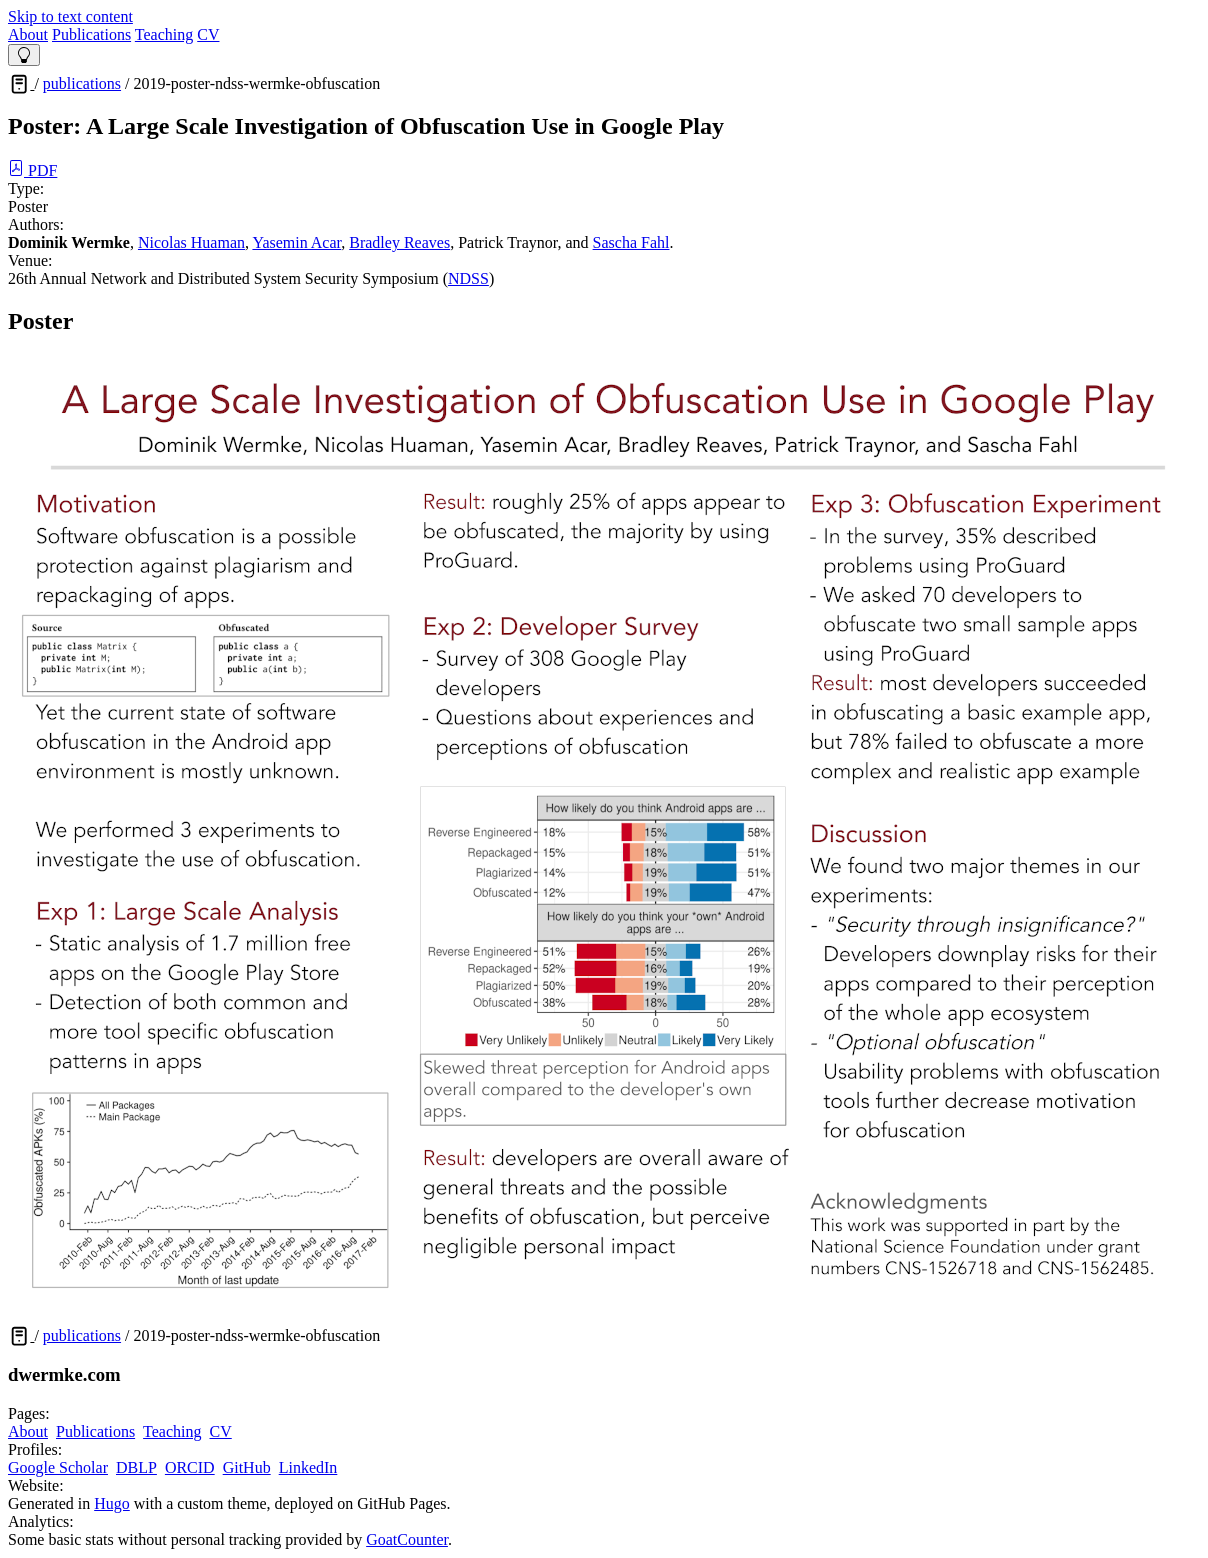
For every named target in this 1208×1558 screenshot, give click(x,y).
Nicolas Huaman (191, 242)
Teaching (164, 34)
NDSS (468, 278)
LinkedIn (308, 1467)
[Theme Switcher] (24, 55)
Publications (91, 34)
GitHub (247, 1467)
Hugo (112, 1503)
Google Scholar (58, 1467)
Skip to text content (70, 16)
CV (208, 34)
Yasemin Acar (296, 242)
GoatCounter (407, 1539)
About (28, 34)
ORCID (190, 1467)
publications (82, 83)
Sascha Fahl (631, 242)
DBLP (136, 1467)
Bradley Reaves (399, 242)
